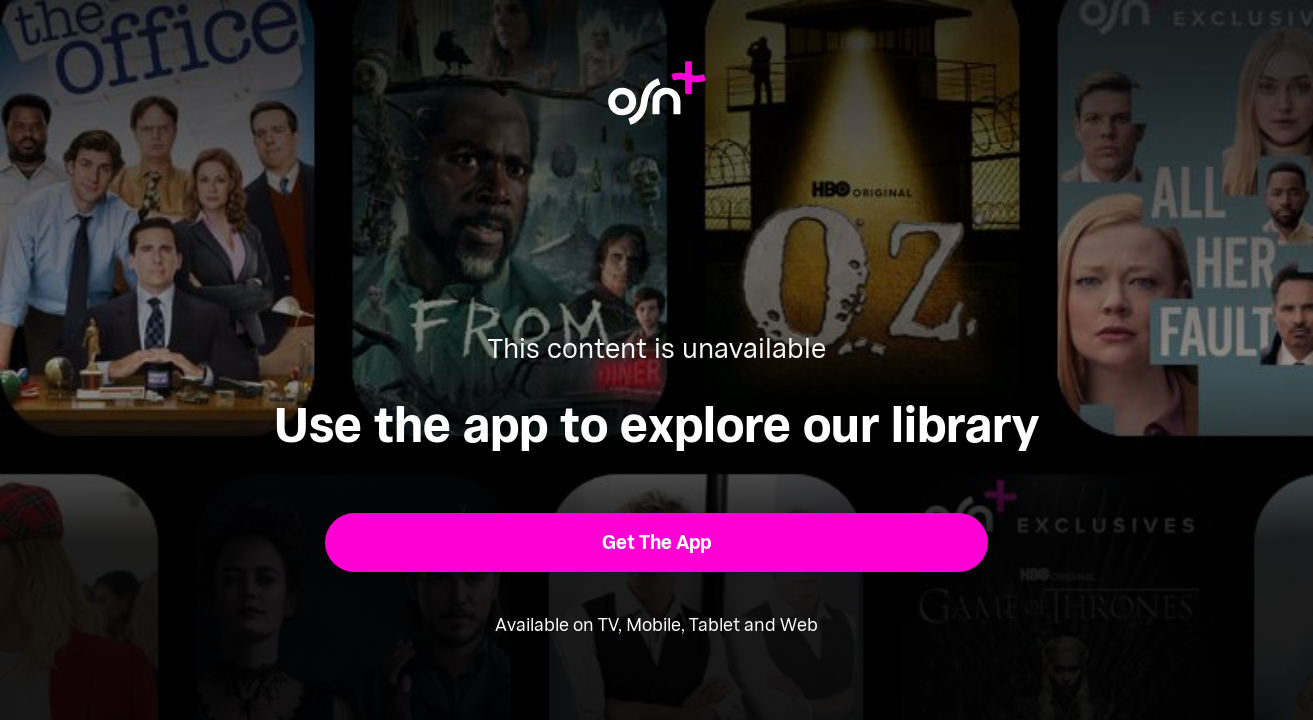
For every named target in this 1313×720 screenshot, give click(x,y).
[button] (656, 542)
